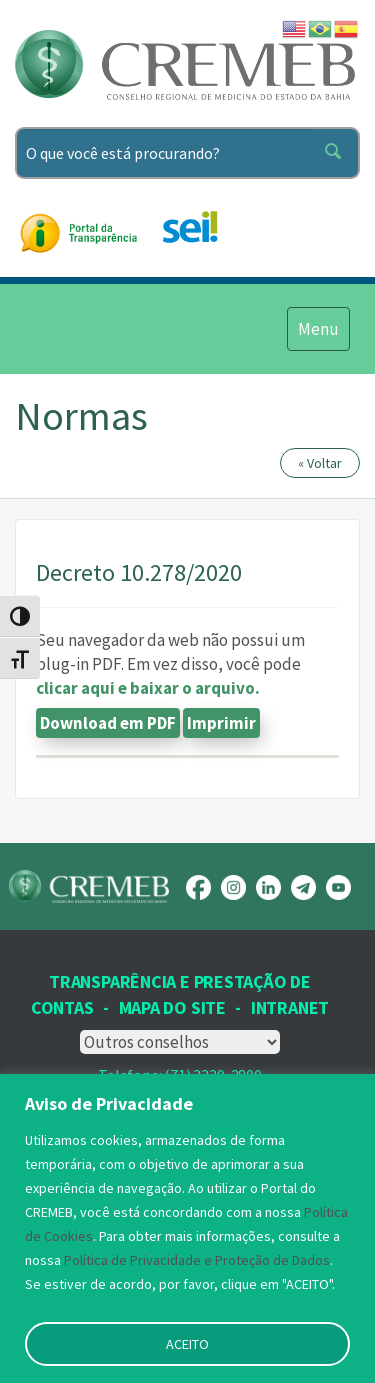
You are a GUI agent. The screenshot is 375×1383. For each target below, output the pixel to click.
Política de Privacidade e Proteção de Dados (197, 1260)
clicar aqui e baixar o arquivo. (148, 688)
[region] (187, 1228)
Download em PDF (108, 723)
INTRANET (290, 1007)
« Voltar (320, 463)
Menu (318, 328)
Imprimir (221, 723)
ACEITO (187, 1344)
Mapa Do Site (172, 1007)
